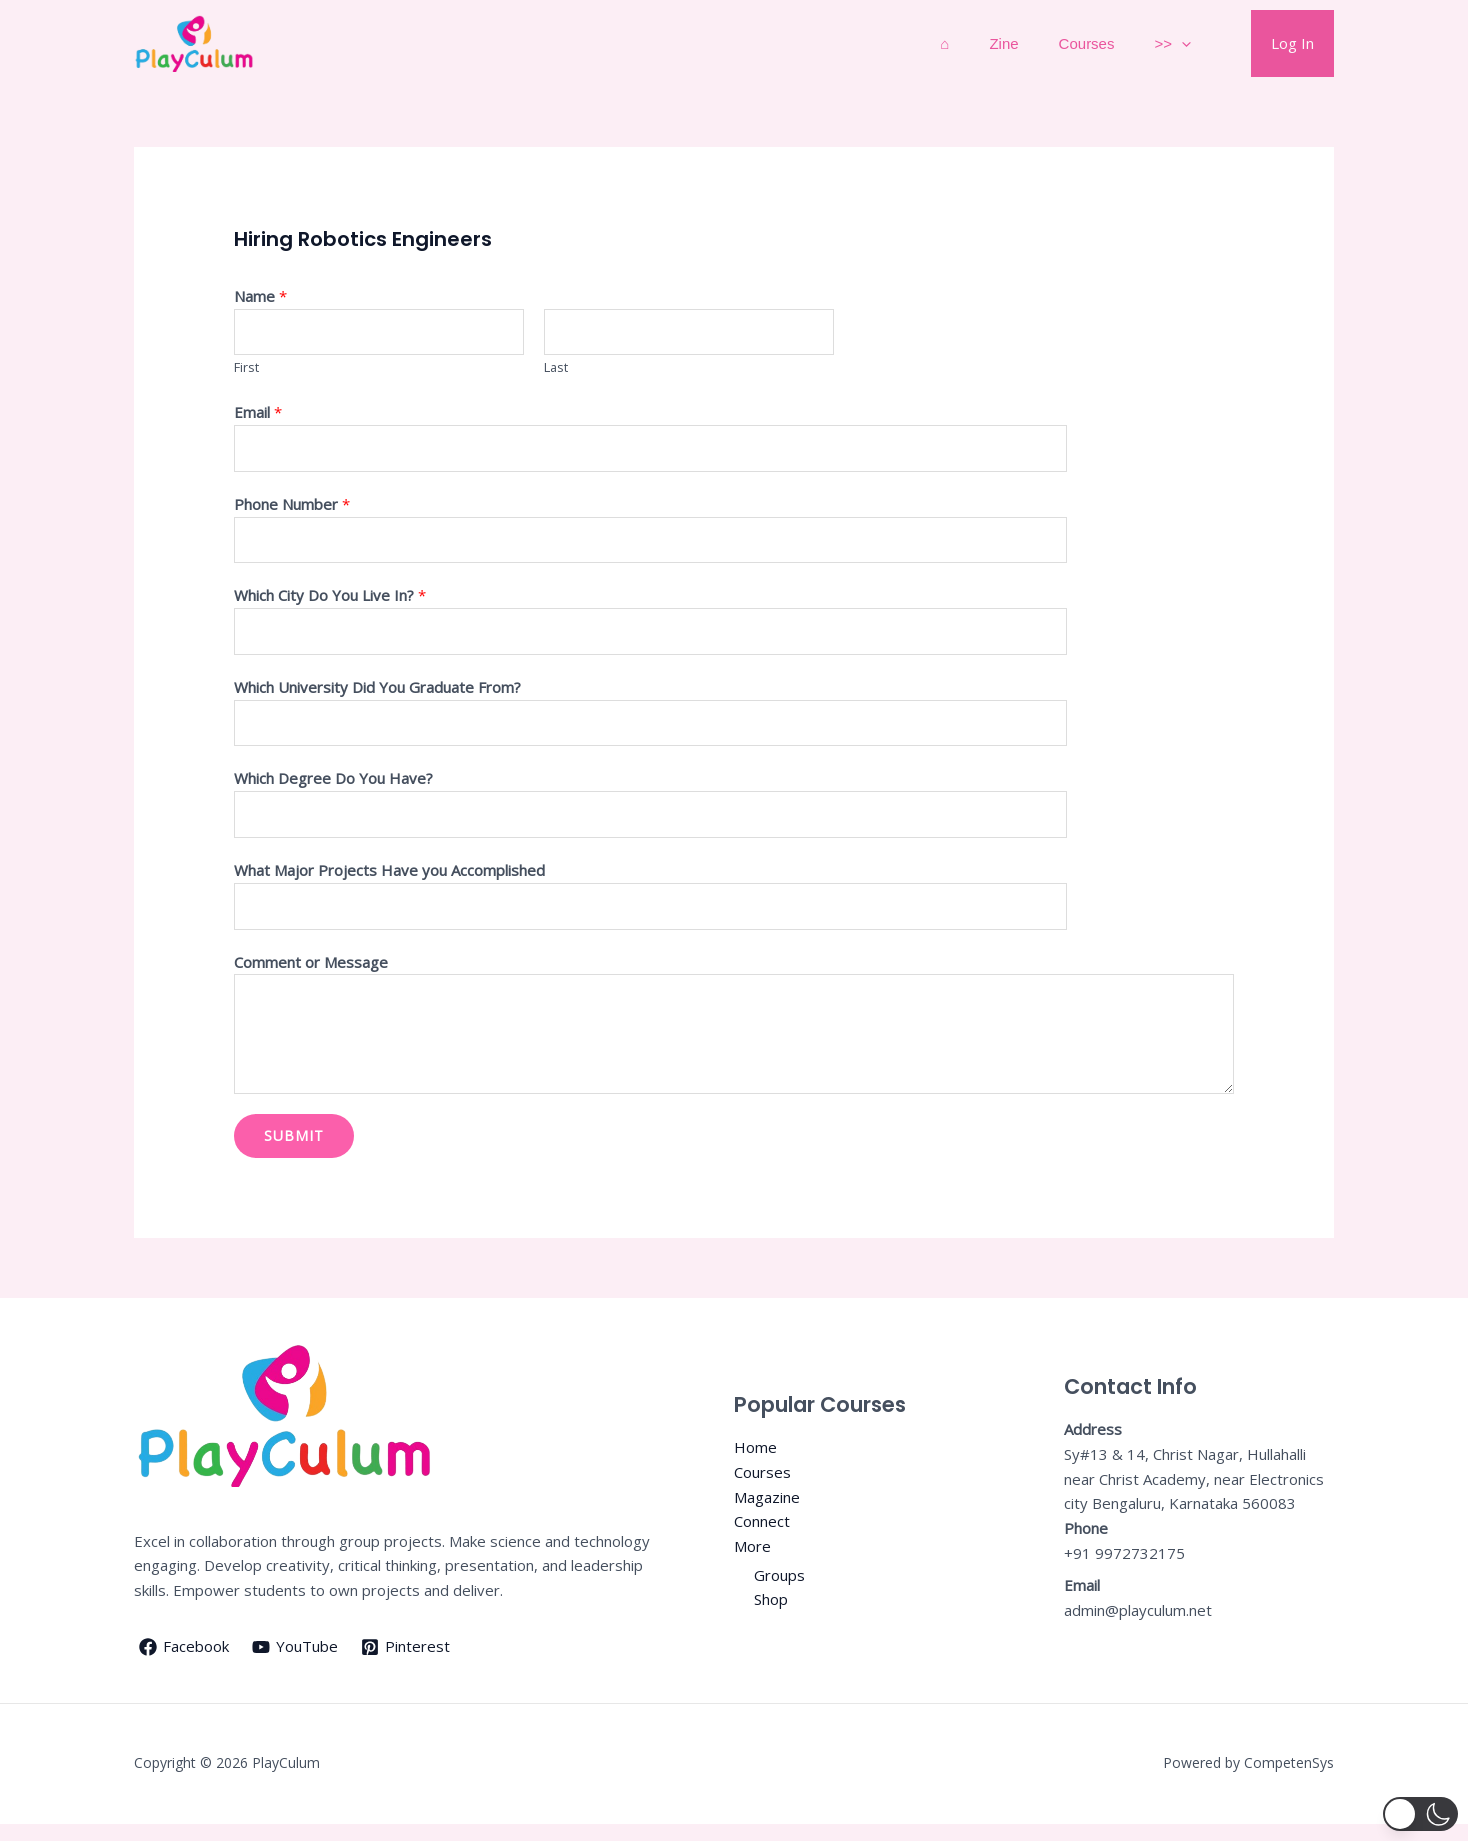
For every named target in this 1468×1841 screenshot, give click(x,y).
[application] (1196, 43)
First (246, 370)
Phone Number (292, 509)
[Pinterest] (408, 1664)
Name (260, 296)
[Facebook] (185, 1664)
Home (755, 1464)
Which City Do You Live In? (330, 603)
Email (258, 415)
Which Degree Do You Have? (333, 791)
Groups (779, 1592)
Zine (1038, 43)
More (752, 1563)
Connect (762, 1538)
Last (556, 370)
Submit (294, 1152)
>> (1187, 43)
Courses (1112, 43)
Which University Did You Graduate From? (377, 697)
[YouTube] (297, 1664)
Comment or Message (311, 979)
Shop (771, 1616)
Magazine (767, 1514)
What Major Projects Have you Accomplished (389, 885)
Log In (1297, 43)
